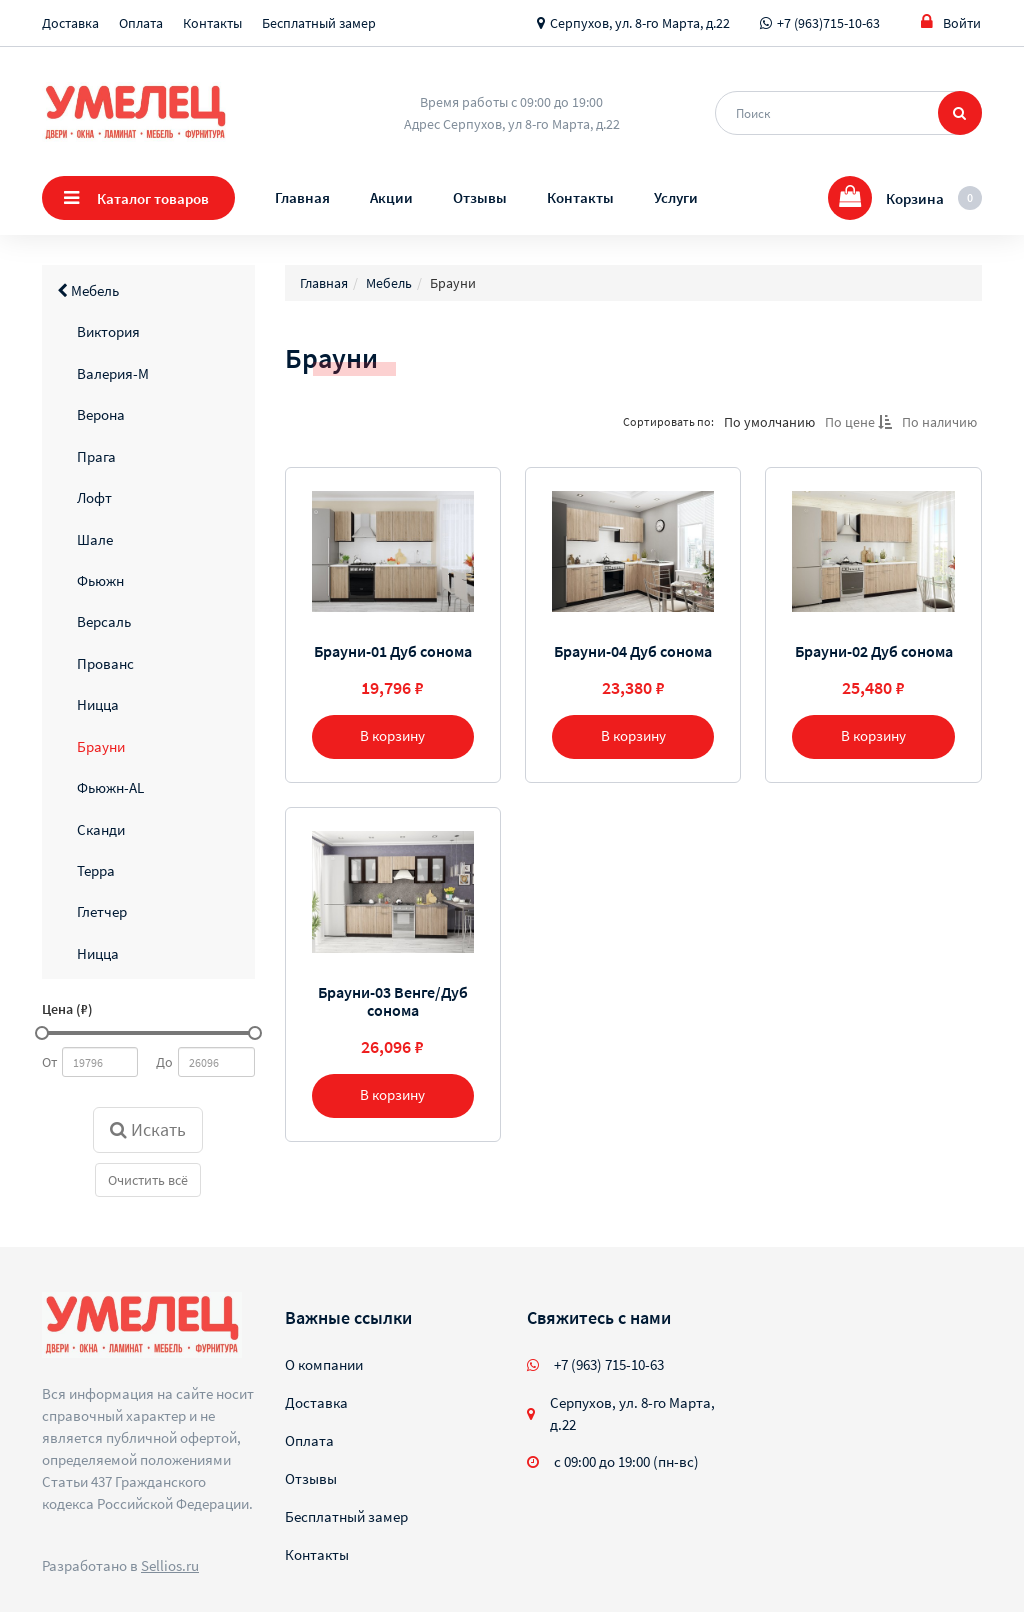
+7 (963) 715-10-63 (609, 1364)
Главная (302, 197)
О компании (324, 1364)
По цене (858, 422)
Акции (391, 197)
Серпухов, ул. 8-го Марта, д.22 (640, 23)
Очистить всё (148, 1180)
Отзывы (480, 197)
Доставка (70, 23)
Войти (951, 22)
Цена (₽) (67, 1009)
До (164, 1062)
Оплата (141, 23)
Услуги (676, 197)
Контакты (212, 23)
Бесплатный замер (319, 23)
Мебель (88, 290)
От (49, 1062)
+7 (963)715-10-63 (828, 23)
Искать (148, 1129)
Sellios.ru (170, 1565)
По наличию (939, 422)
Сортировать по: (668, 421)
